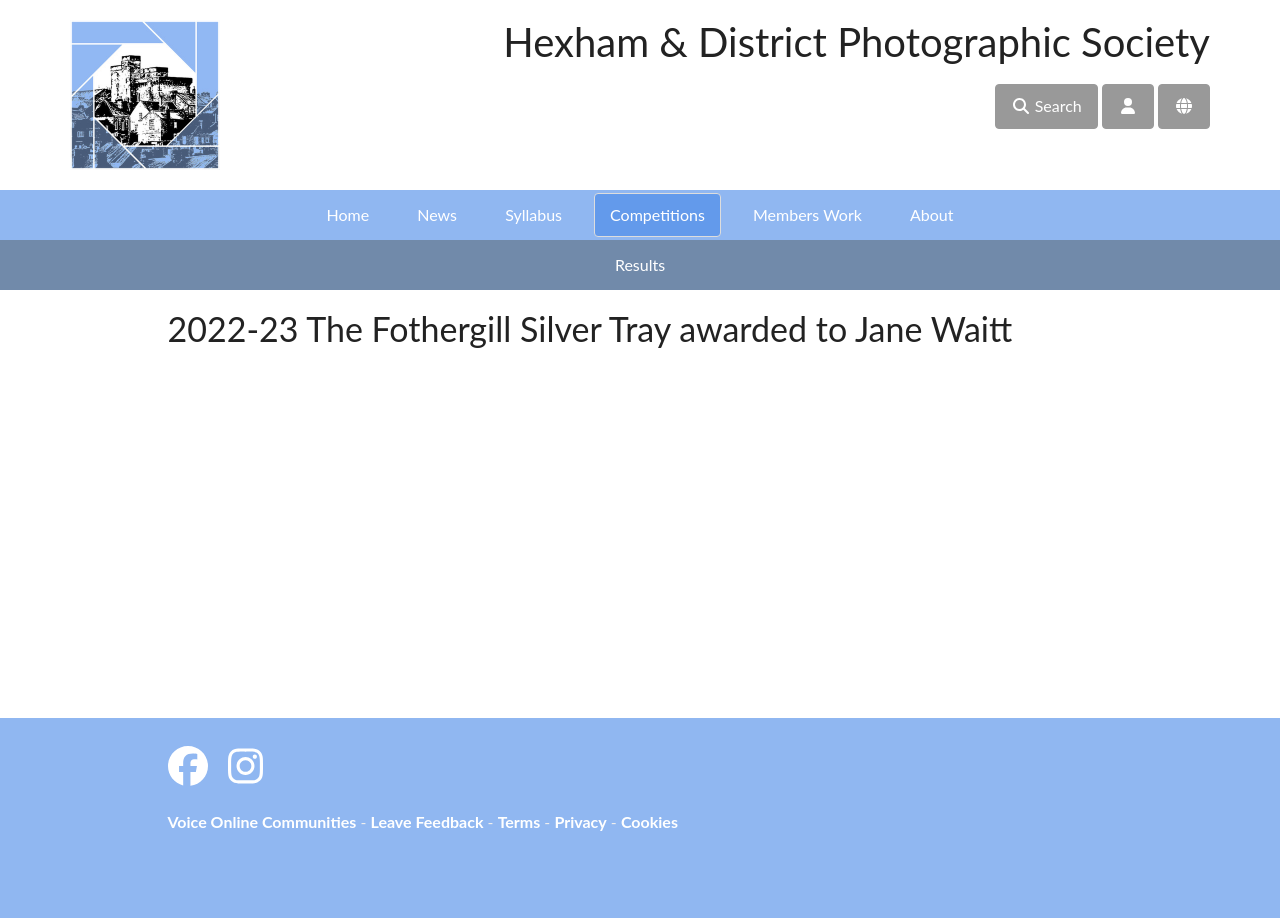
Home (348, 214)
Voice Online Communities (262, 821)
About (932, 214)
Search (1046, 105)
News (437, 214)
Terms (519, 821)
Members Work (807, 214)
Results (640, 264)
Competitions (657, 214)
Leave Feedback (426, 821)
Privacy (580, 821)
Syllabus (533, 214)
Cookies (649, 821)
